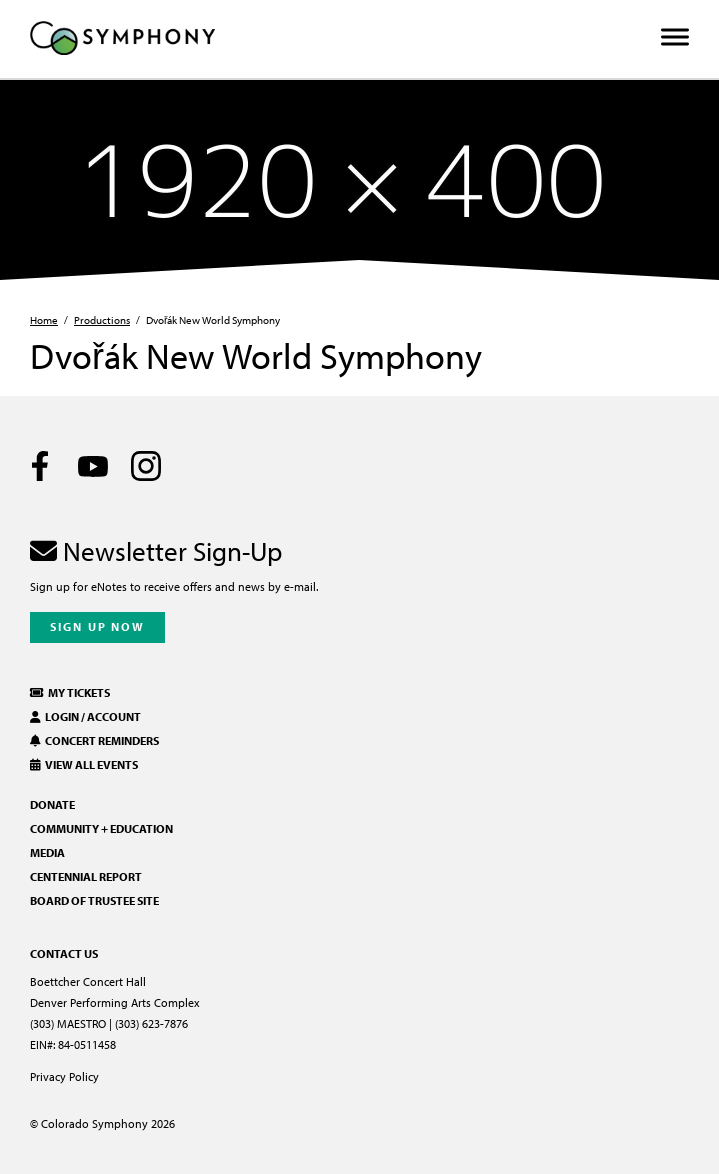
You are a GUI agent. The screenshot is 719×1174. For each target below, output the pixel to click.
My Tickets (70, 692)
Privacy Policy (64, 1076)
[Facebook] (40, 466)
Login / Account (85, 716)
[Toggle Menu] (675, 37)
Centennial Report (86, 876)
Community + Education (101, 828)
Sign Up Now (97, 626)
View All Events (84, 764)
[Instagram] (146, 466)
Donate (52, 804)
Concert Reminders (94, 740)
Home (44, 320)
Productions (102, 320)
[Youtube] (93, 466)
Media (47, 852)
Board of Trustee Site (94, 900)
